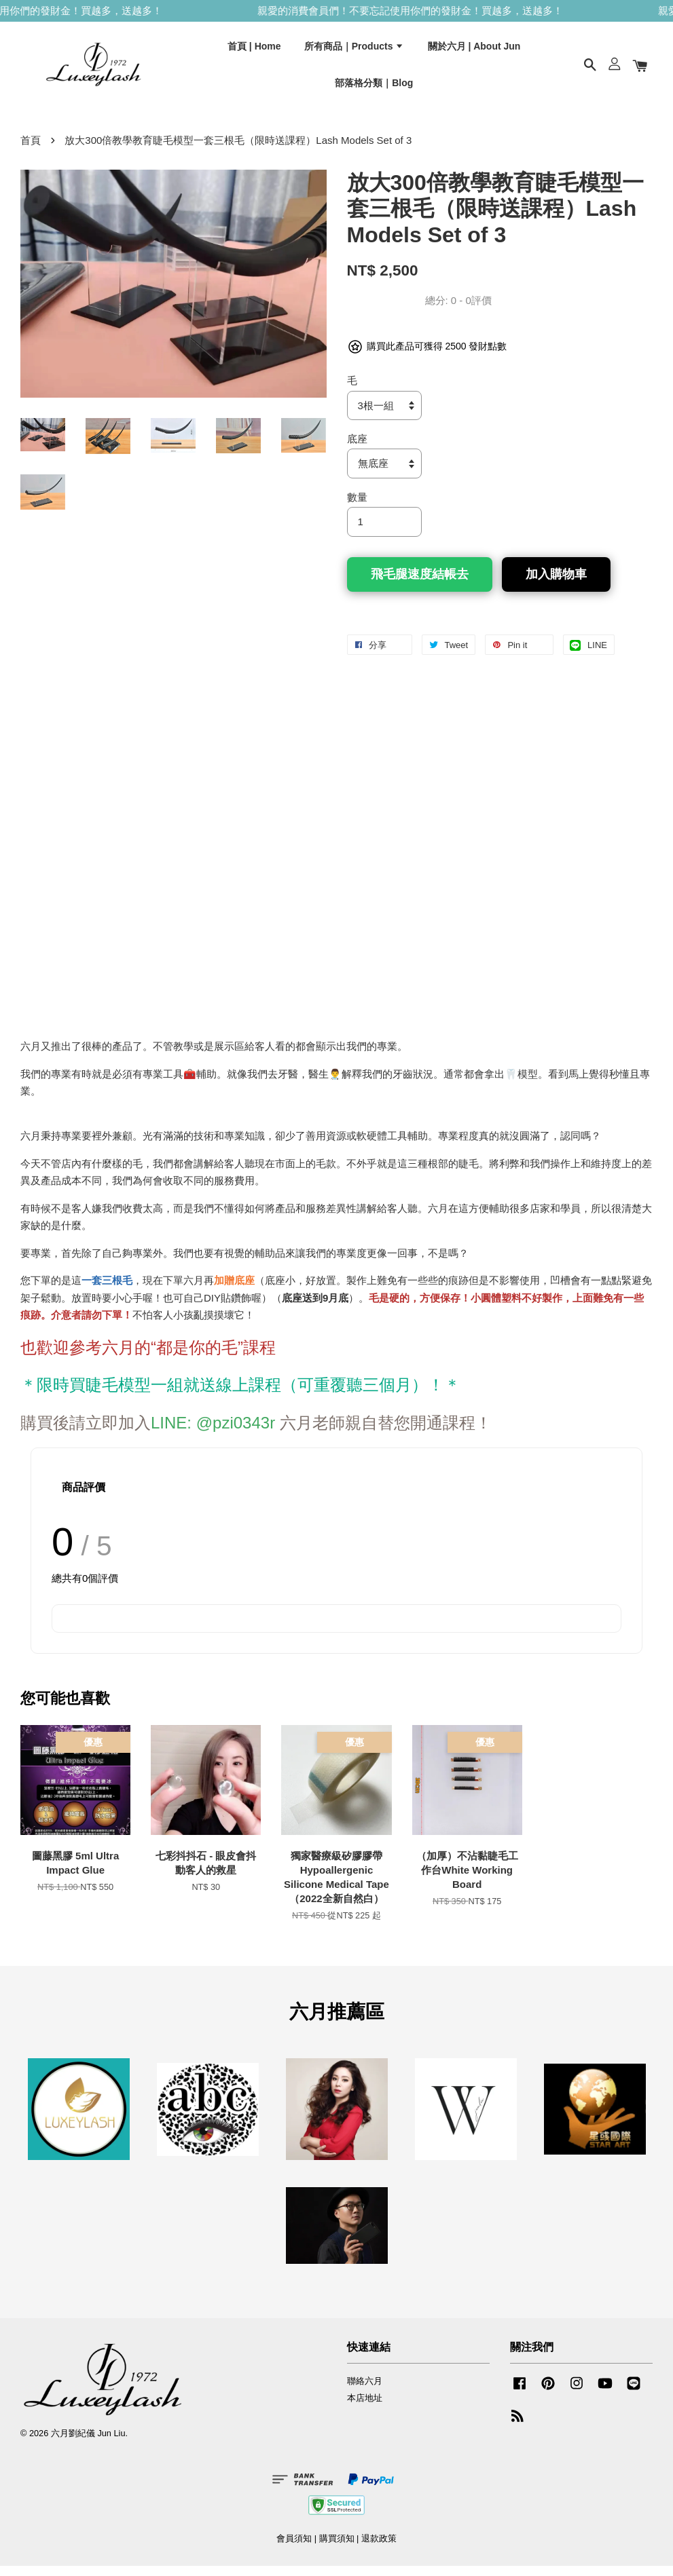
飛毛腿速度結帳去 (420, 583)
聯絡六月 (364, 2391)
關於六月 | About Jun (474, 49)
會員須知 (294, 2548)
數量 (357, 507)
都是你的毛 (197, 1357)
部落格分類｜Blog (374, 86)
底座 (357, 449)
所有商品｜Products (354, 49)
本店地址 (364, 2407)
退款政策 (379, 2548)
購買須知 (336, 2548)
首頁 (30, 150)
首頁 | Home (254, 49)
